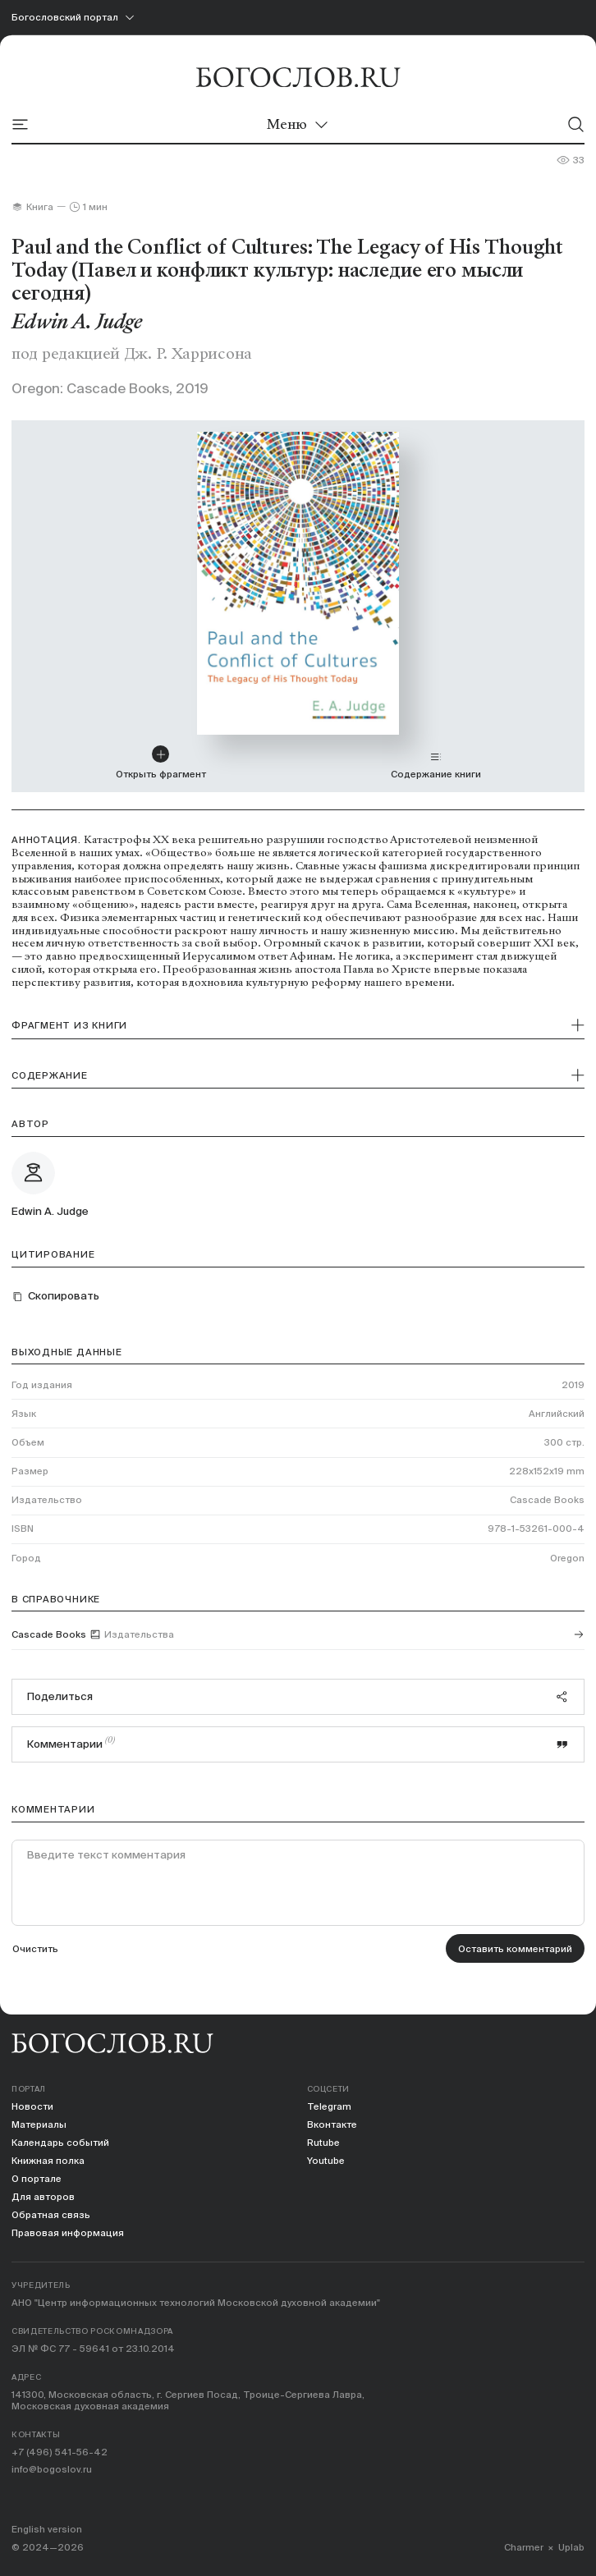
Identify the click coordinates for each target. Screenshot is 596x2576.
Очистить (35, 1948)
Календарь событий (60, 2142)
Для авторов (43, 2196)
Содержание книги (436, 765)
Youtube (326, 2160)
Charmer (523, 2547)
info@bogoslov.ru (51, 2469)
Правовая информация (67, 2232)
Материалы (38, 2124)
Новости (32, 2106)
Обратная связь (50, 2214)
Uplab (571, 2547)
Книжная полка (48, 2160)
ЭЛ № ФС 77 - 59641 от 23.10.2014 (93, 2348)
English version (46, 2528)
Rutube (323, 2142)
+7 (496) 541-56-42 (59, 2451)
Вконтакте (332, 2124)
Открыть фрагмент (161, 762)
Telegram (329, 2106)
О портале (36, 2178)
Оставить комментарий (515, 1948)
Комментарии (298, 1743)
